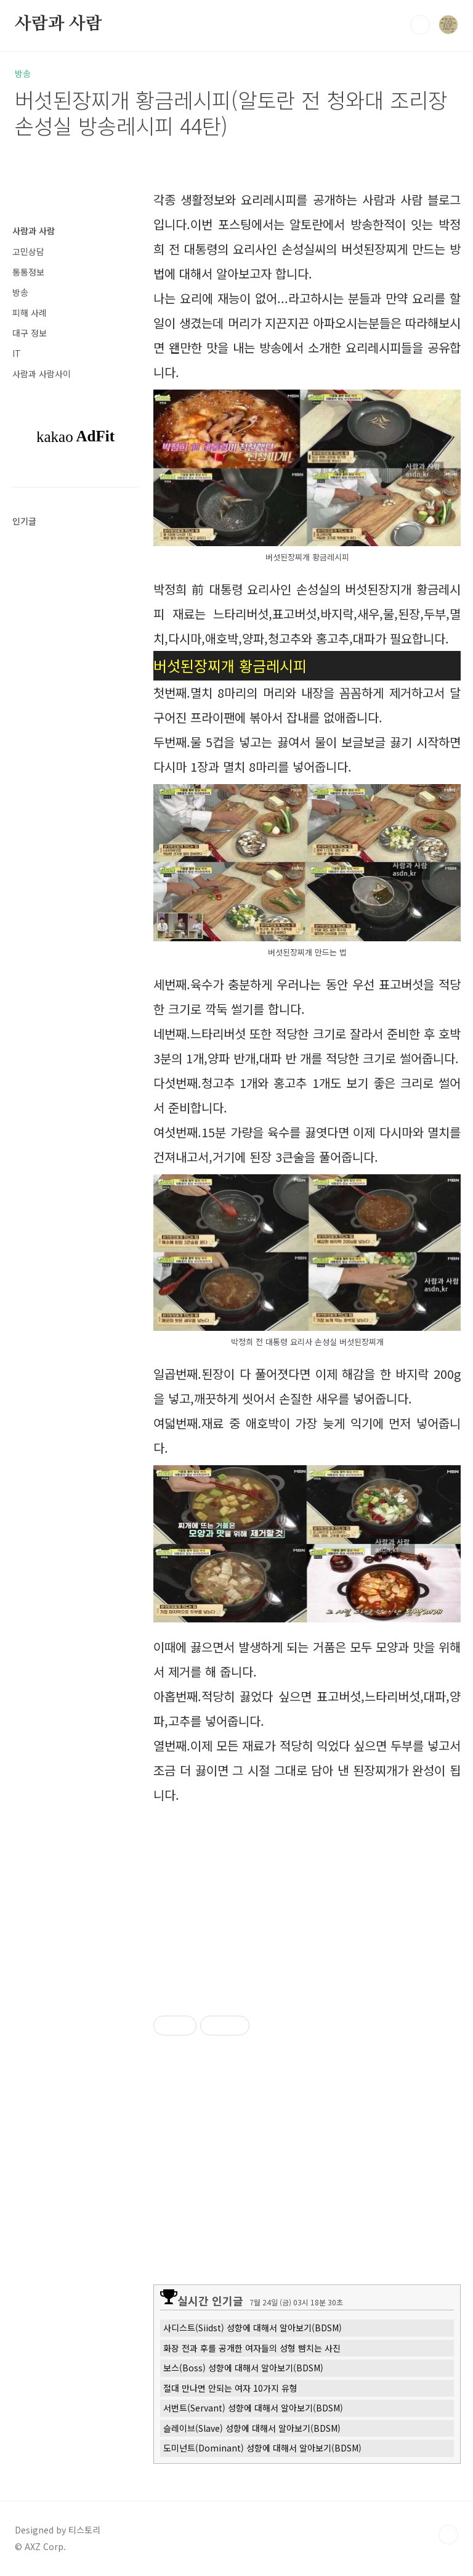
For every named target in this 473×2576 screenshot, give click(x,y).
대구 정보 (29, 333)
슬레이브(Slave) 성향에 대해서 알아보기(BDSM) (252, 2428)
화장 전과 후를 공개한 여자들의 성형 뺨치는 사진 (252, 2348)
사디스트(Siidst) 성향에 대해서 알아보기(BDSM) (252, 2327)
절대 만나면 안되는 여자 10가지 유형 (230, 2388)
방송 (20, 292)
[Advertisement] (307, 1896)
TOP (448, 2535)
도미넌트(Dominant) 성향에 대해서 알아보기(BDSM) (262, 2448)
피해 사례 (29, 312)
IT (16, 353)
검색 (420, 24)
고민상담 (28, 251)
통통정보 (28, 272)
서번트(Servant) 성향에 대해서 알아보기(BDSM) (253, 2408)
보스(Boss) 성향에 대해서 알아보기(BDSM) (243, 2367)
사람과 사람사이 (41, 373)
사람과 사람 (58, 24)
